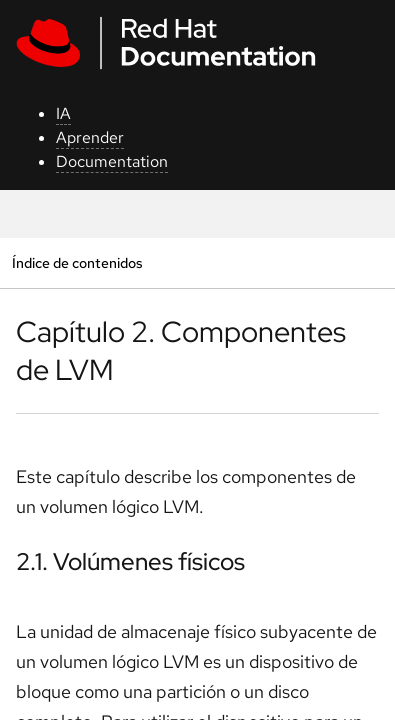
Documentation (112, 161)
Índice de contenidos (77, 262)
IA (63, 113)
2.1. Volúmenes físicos (130, 561)
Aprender (90, 137)
